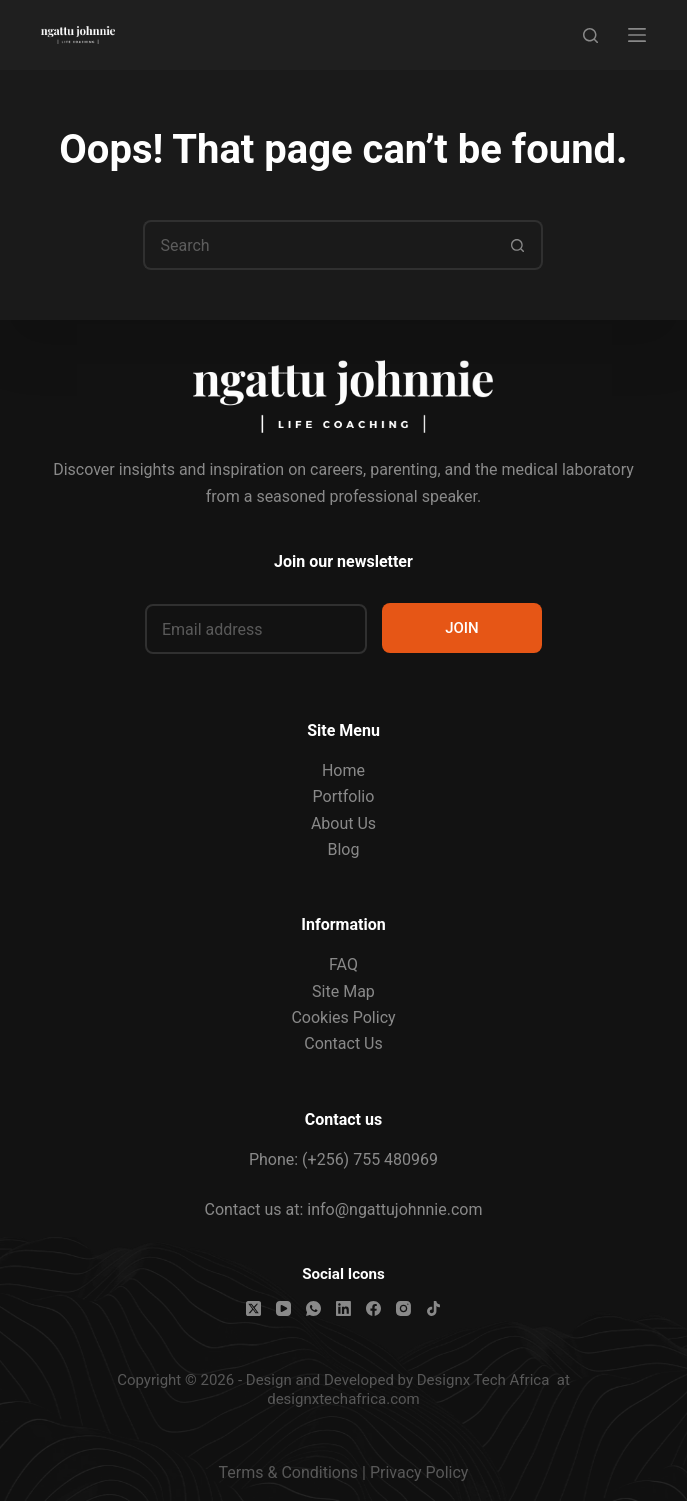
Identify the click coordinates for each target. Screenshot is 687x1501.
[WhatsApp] (313, 1308)
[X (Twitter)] (253, 1308)
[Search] (590, 35)
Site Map (343, 991)
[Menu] (637, 35)
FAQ (343, 964)
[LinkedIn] (343, 1308)
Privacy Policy (419, 1472)
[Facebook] (373, 1308)
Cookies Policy (343, 1017)
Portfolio (344, 796)
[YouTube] (283, 1308)
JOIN (462, 628)
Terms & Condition (284, 1472)
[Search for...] (318, 245)
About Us (343, 823)
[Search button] (518, 245)
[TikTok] (433, 1308)
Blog (344, 849)
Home (343, 770)
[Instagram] (403, 1308)
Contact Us (343, 1043)
